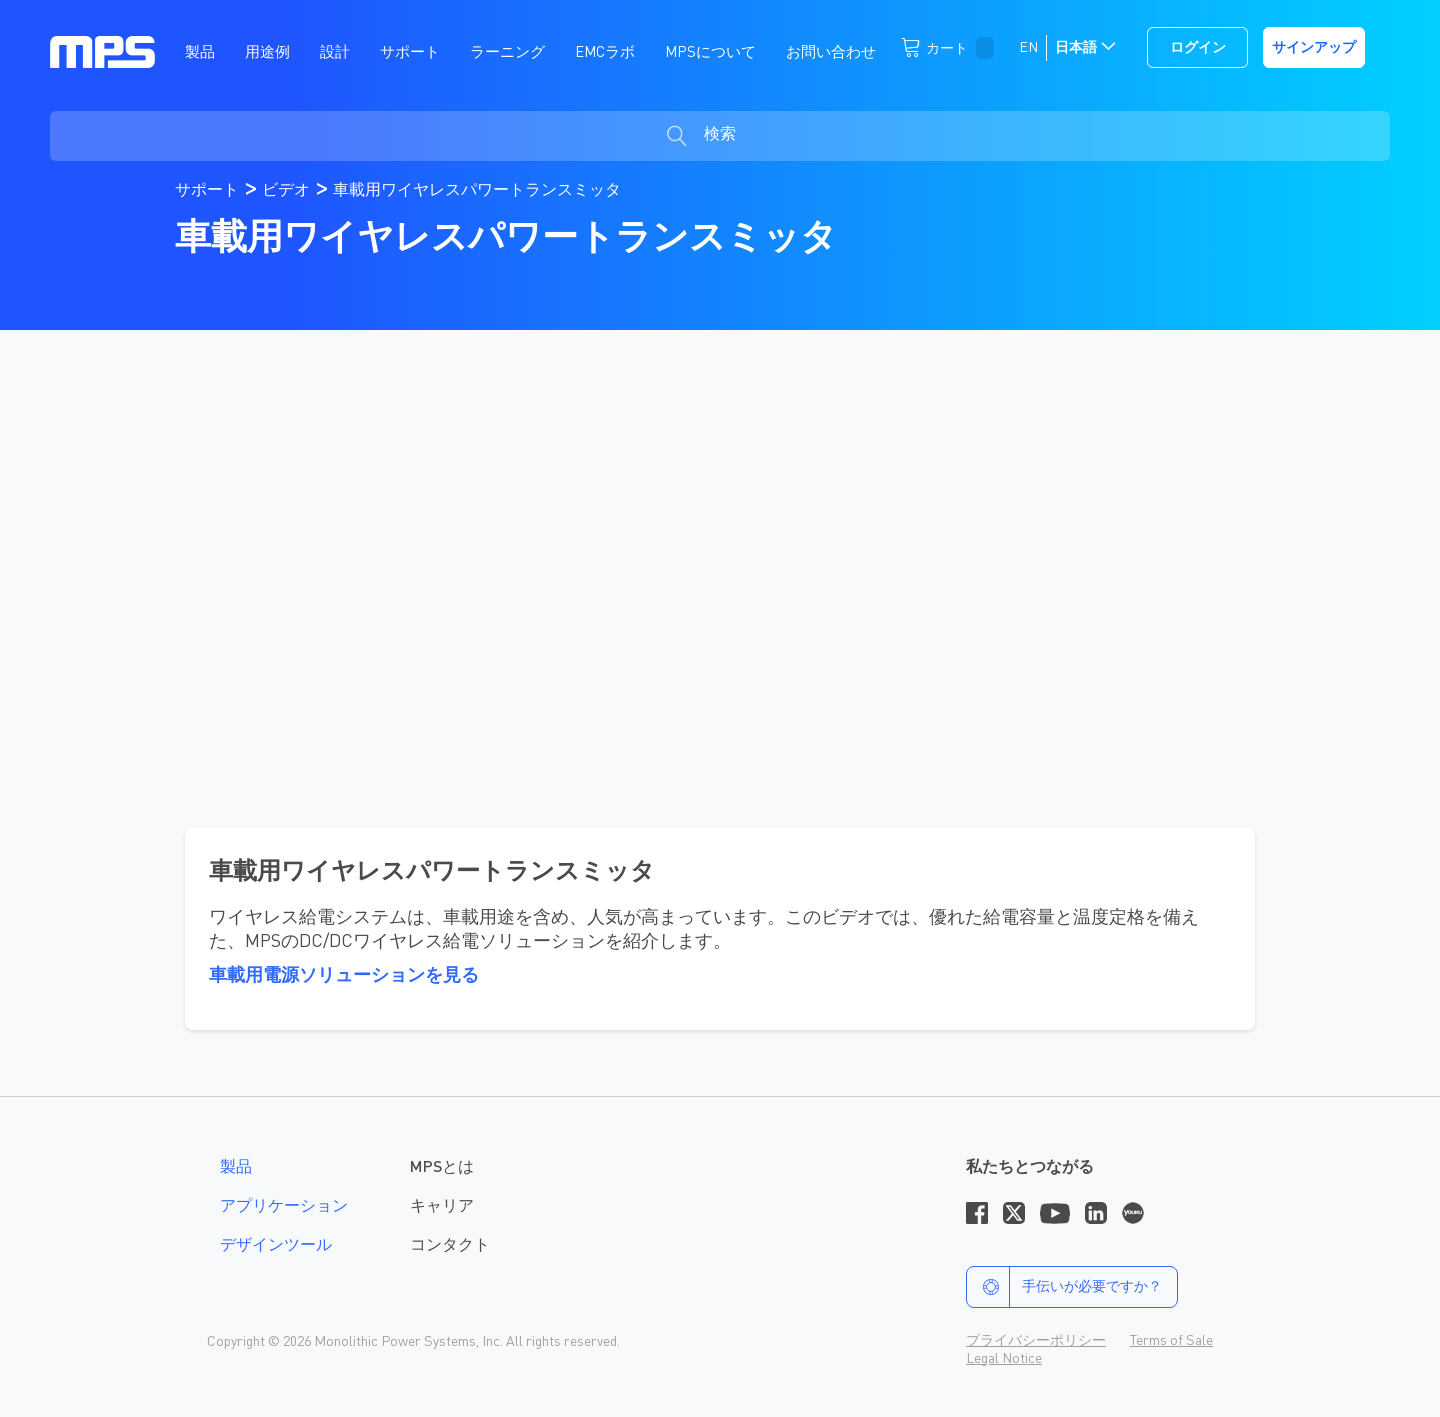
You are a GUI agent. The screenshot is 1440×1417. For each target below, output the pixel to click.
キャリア (442, 1207)
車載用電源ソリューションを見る (344, 976)
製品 (236, 1168)
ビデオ (288, 191)
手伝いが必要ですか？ (1064, 1287)
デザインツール (276, 1246)
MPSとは (442, 1168)
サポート (209, 191)
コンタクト (450, 1246)
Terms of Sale (1171, 1341)
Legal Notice (1004, 1359)
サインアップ (1314, 48)
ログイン (1198, 48)
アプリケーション (284, 1207)
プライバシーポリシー (1036, 1341)
